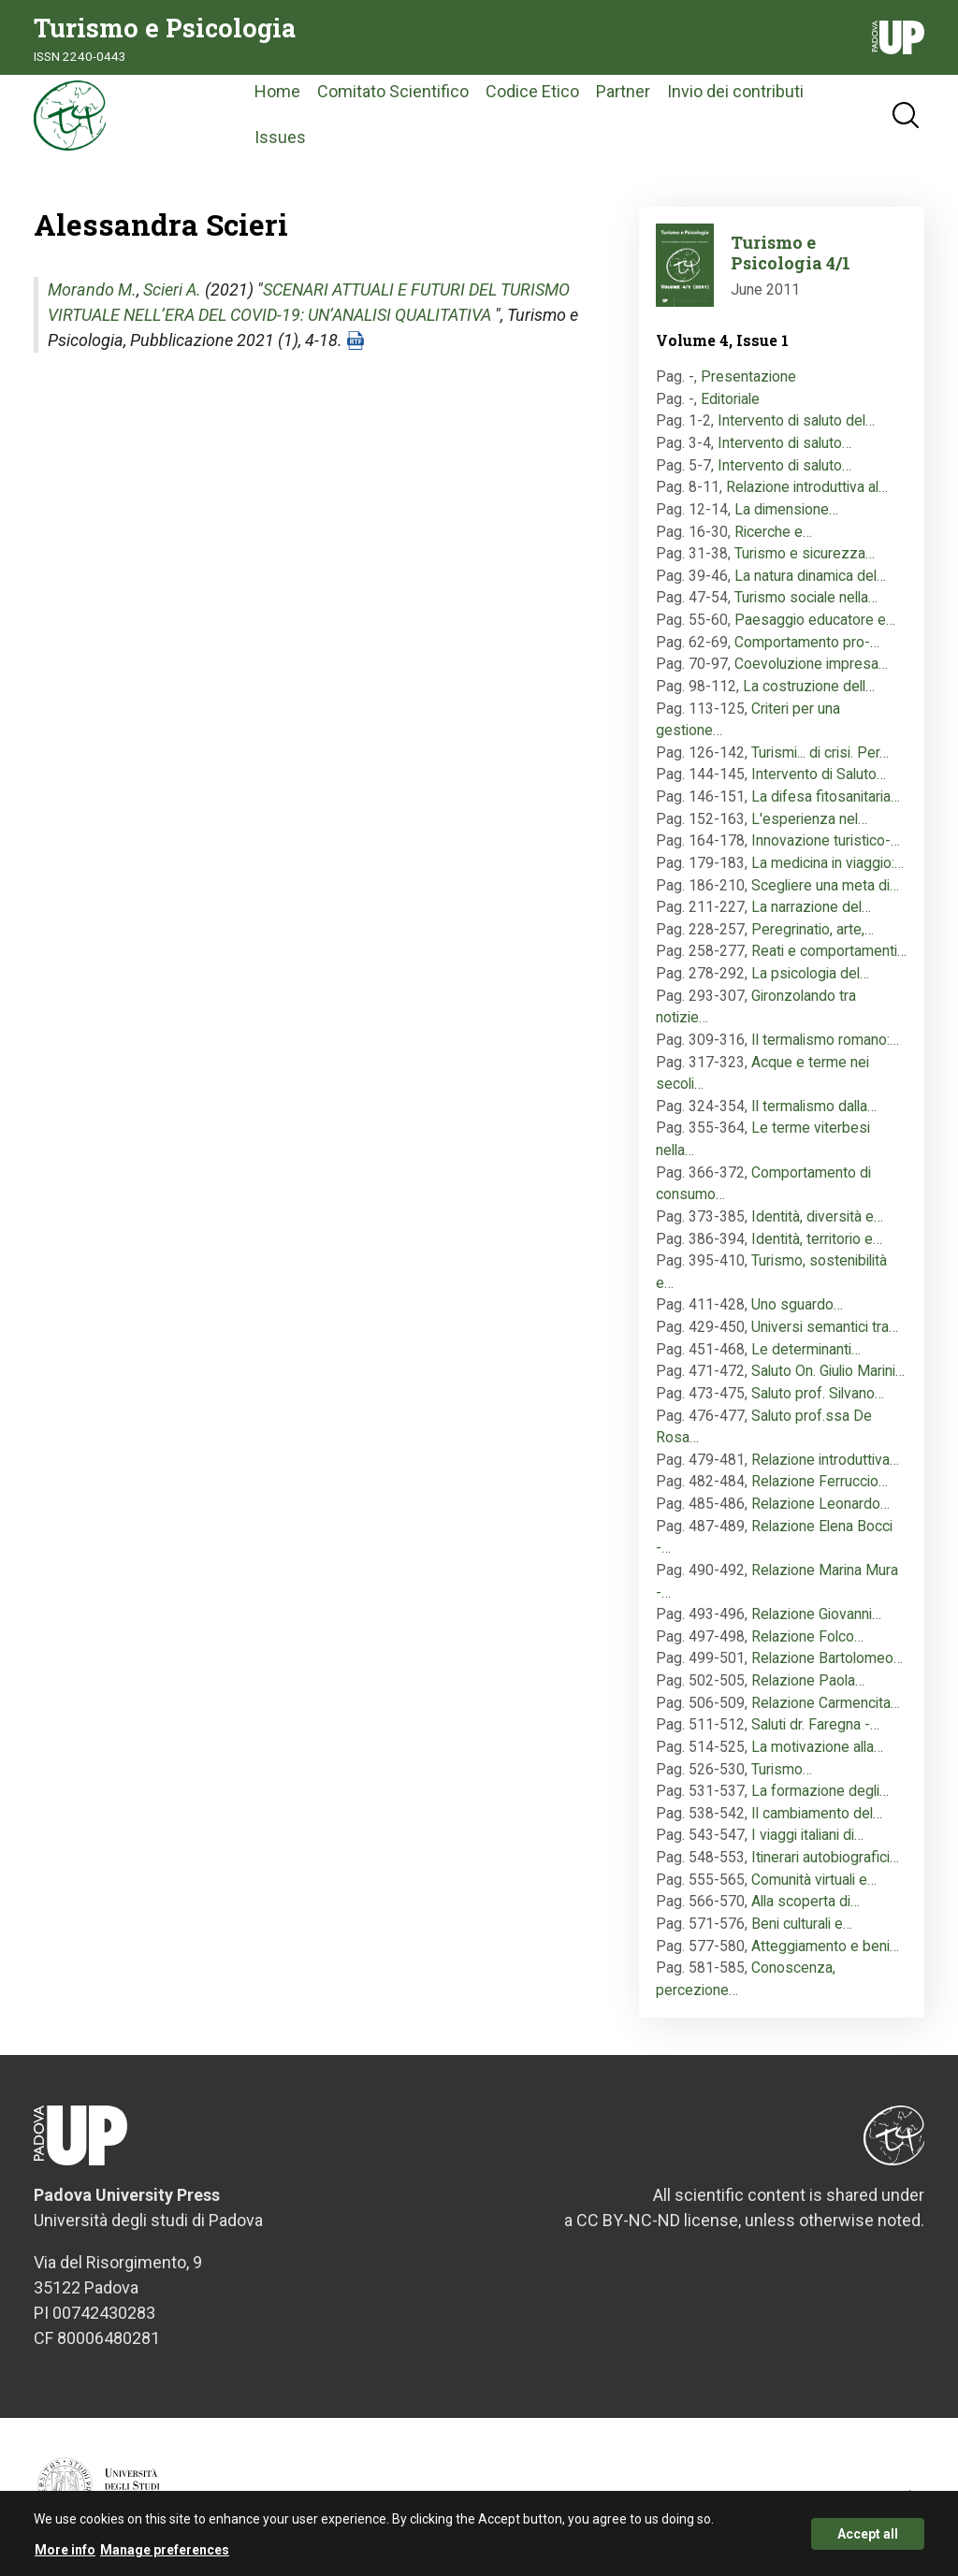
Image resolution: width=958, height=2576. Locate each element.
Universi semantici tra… (824, 1330)
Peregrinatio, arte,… (812, 932)
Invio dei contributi (747, 93)
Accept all (867, 2539)
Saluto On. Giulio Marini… (828, 1374)
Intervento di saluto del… (796, 424)
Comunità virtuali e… (814, 1882)
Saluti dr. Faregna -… (815, 1728)
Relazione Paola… (807, 1683)
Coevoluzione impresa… (811, 667)
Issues (292, 139)
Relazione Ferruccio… (819, 1485)
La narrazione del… (811, 910)
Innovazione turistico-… (825, 844)
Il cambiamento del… (816, 1816)
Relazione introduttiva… (825, 1462)
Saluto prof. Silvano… (817, 1396)
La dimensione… (786, 512)
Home (289, 93)
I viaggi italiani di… (807, 1838)
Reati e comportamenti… (829, 954)
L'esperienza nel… (809, 822)
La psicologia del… (810, 976)
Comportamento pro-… (806, 645)
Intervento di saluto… (784, 446)
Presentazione (748, 379)
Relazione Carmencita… (825, 1706)
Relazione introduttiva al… (807, 490)
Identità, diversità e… (817, 1219)
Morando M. (92, 292)
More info (65, 2555)
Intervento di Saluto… (818, 778)
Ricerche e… (773, 534)
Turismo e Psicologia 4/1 (790, 256)
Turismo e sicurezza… (804, 556)
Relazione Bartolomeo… (827, 1662)
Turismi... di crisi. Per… (820, 755)
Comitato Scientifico (405, 93)
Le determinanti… (806, 1352)
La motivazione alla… (817, 1749)
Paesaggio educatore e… (814, 622)
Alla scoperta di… (805, 1905)
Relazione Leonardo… (820, 1506)
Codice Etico (544, 93)
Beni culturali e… (801, 1926)
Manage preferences (164, 2555)
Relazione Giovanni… (816, 1617)
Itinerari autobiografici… (825, 1860)
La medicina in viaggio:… (827, 866)
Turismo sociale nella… (806, 601)
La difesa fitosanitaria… (825, 799)
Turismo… (781, 1772)
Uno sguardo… (797, 1308)
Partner (635, 93)
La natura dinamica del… (810, 578)
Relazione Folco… (807, 1639)
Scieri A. (172, 292)
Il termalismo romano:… (825, 1042)
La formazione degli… (820, 1793)
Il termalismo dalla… (814, 1109)
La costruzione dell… (809, 689)
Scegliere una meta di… (825, 888)
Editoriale (730, 402)
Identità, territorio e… (816, 1242)
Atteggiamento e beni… (825, 1949)
